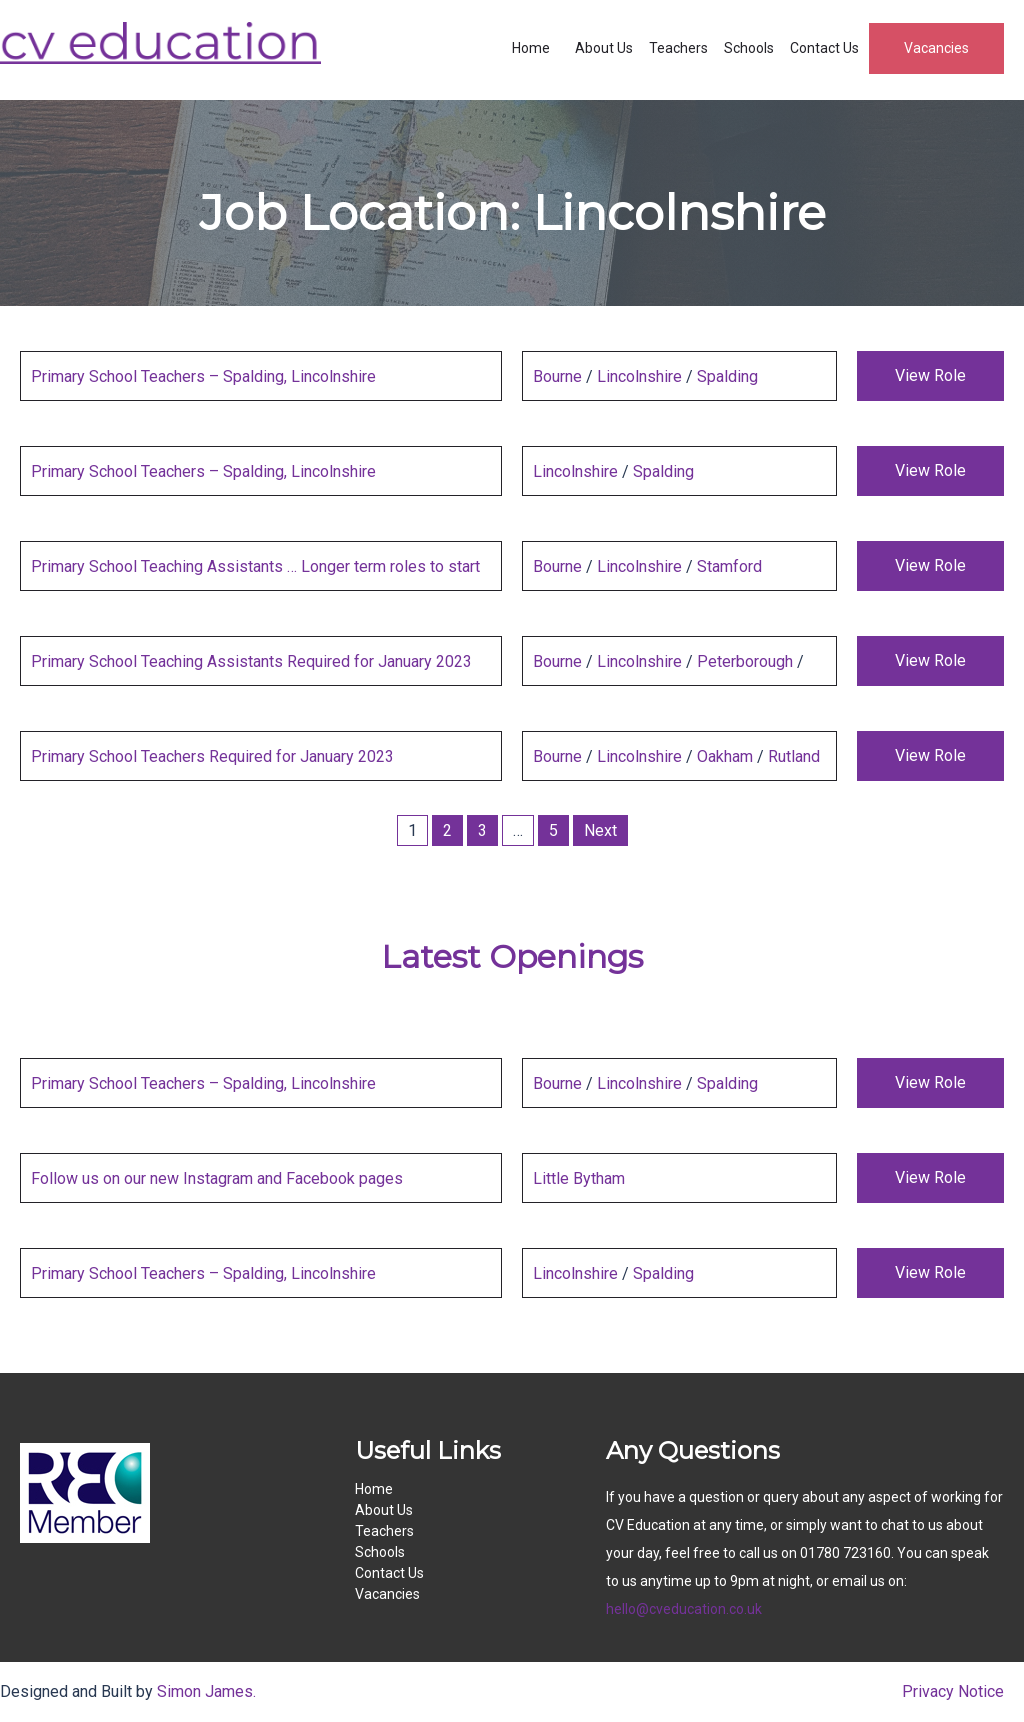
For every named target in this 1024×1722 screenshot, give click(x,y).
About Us (604, 48)
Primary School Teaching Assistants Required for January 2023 (251, 661)
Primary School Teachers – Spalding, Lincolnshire (203, 376)
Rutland (794, 756)
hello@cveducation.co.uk (684, 1609)
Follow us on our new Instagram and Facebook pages (217, 1178)
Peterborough (745, 661)
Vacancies (936, 48)
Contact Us (824, 48)
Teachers (678, 48)
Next (600, 830)
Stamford (729, 566)
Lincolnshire (639, 376)
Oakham (725, 756)
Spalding (727, 376)
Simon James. (206, 1691)
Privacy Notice (953, 1691)
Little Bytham (579, 1178)
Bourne (557, 376)
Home (531, 48)
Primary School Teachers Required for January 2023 (212, 756)
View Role (930, 375)
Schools (749, 48)
